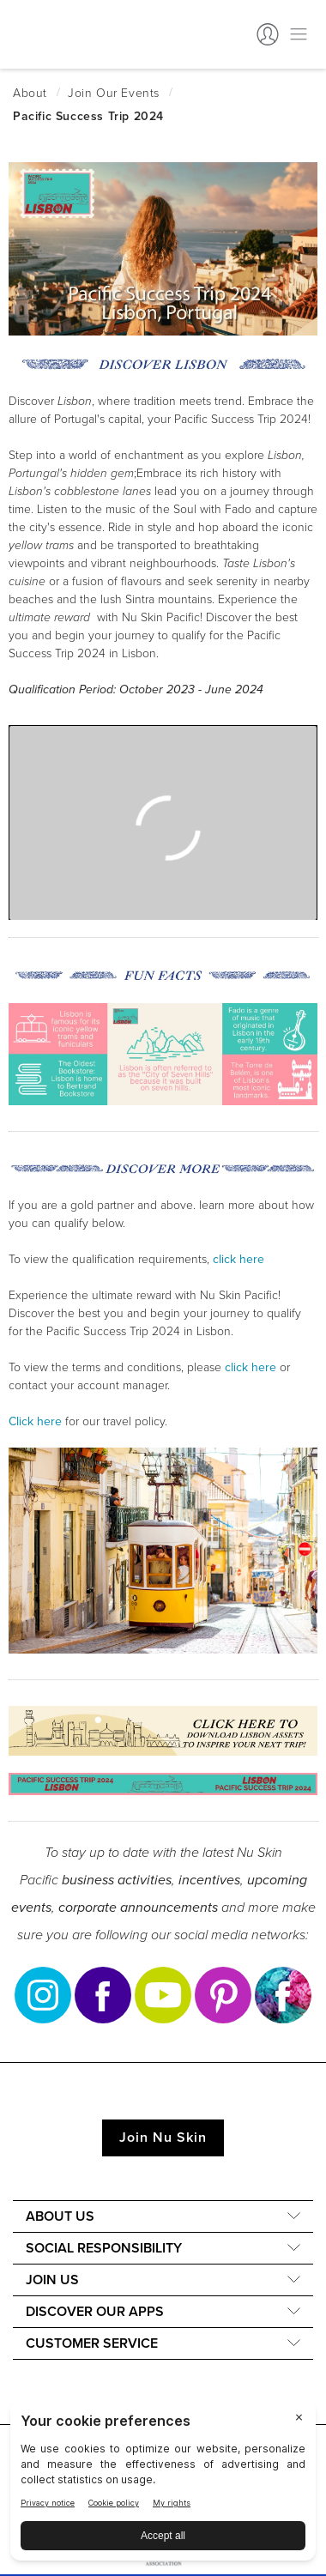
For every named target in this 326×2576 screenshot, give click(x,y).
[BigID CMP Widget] (163, 2484)
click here (250, 1367)
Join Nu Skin (163, 2137)
